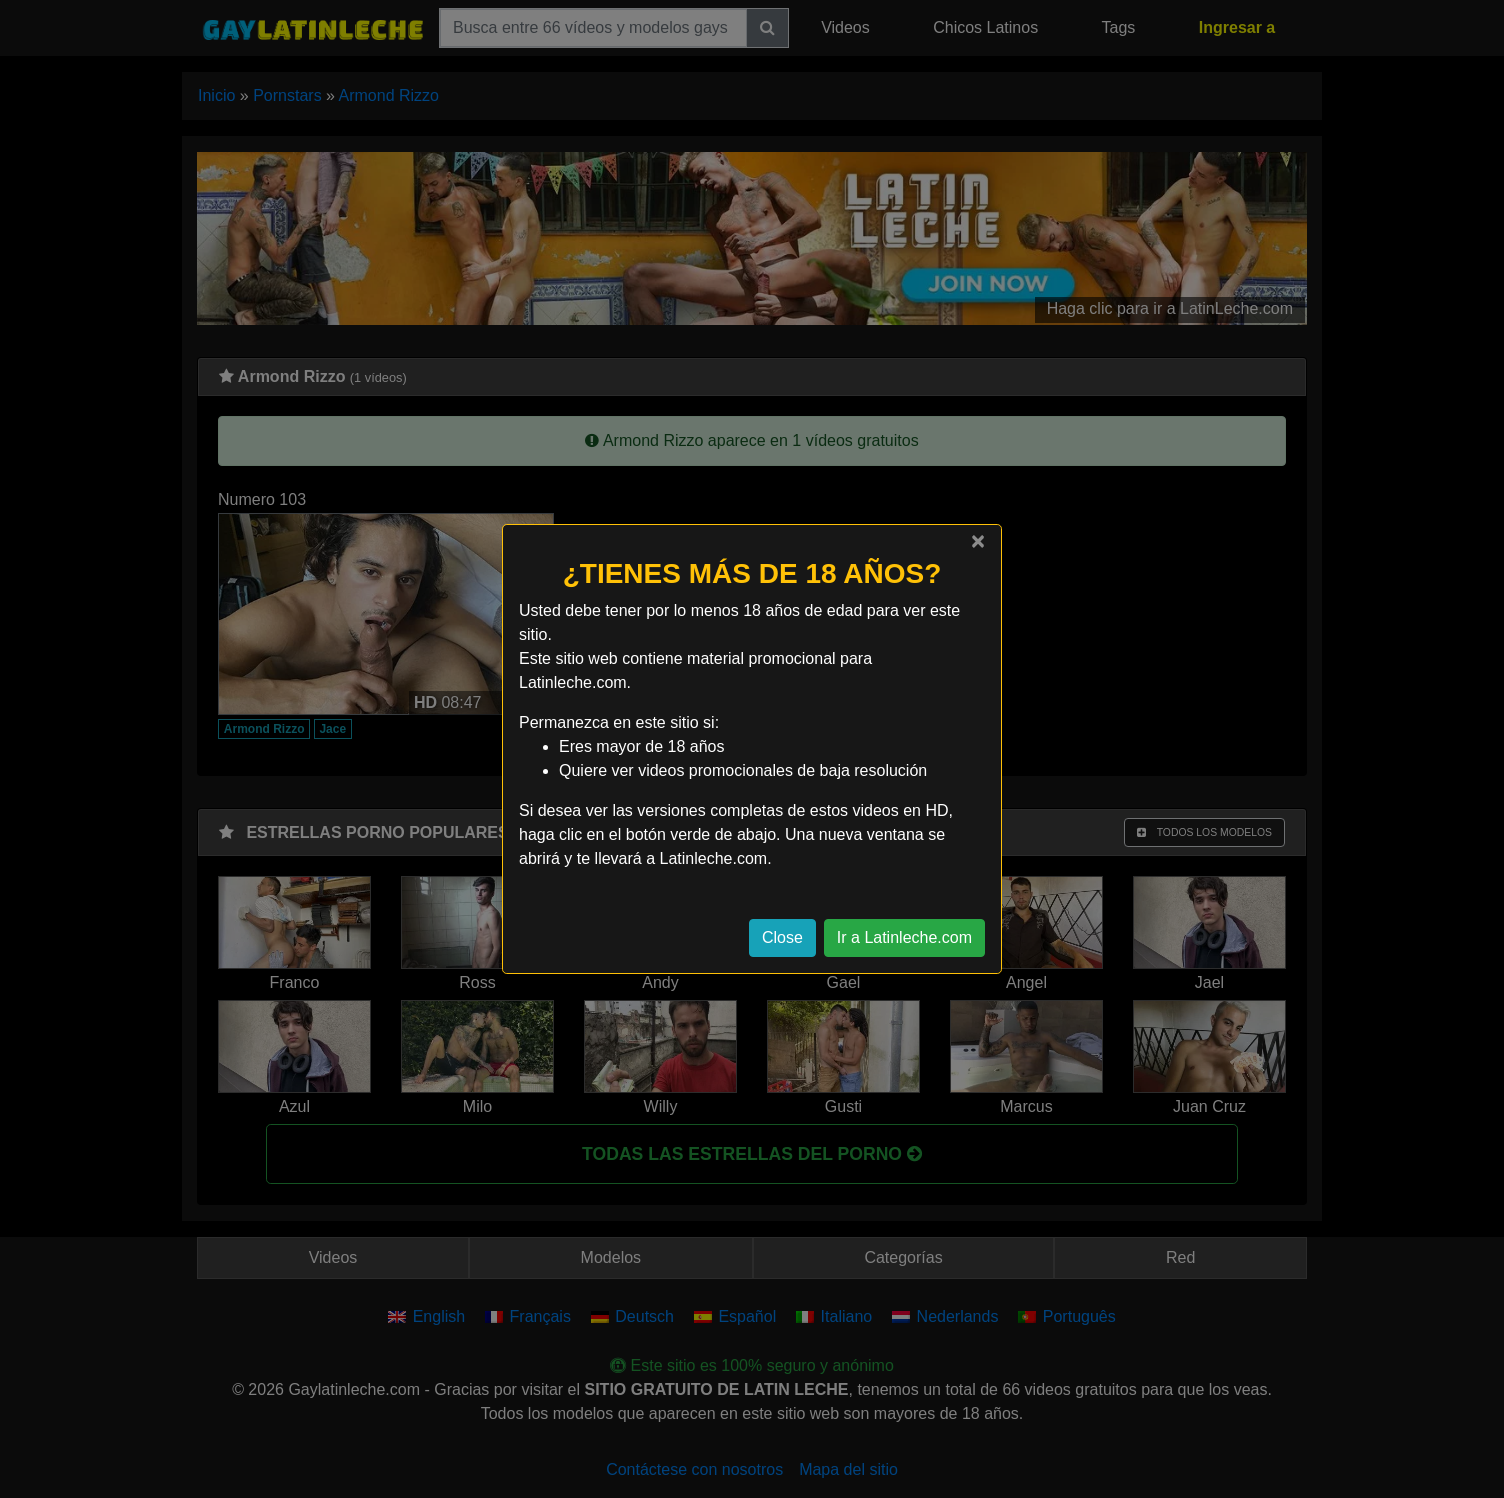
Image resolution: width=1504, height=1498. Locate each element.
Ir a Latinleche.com (904, 937)
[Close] (978, 541)
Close (782, 937)
